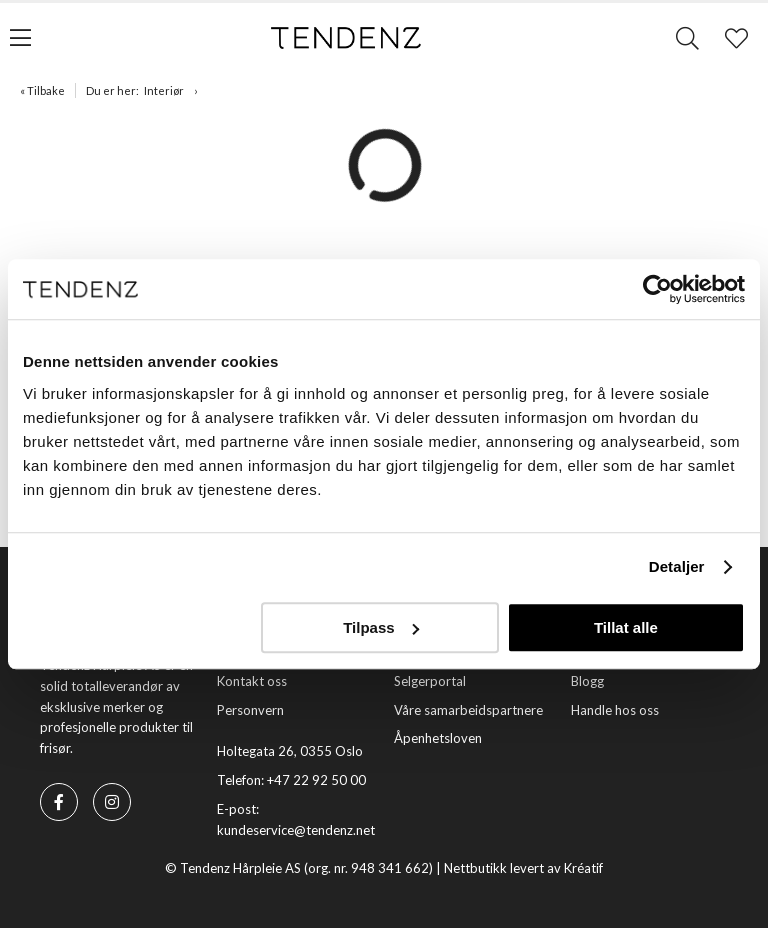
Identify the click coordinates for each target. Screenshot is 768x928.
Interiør (164, 90)
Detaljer (677, 566)
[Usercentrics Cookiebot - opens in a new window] (657, 289)
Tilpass (380, 627)
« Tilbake (42, 90)
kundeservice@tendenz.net (296, 830)
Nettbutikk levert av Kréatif (523, 868)
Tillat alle (626, 627)
